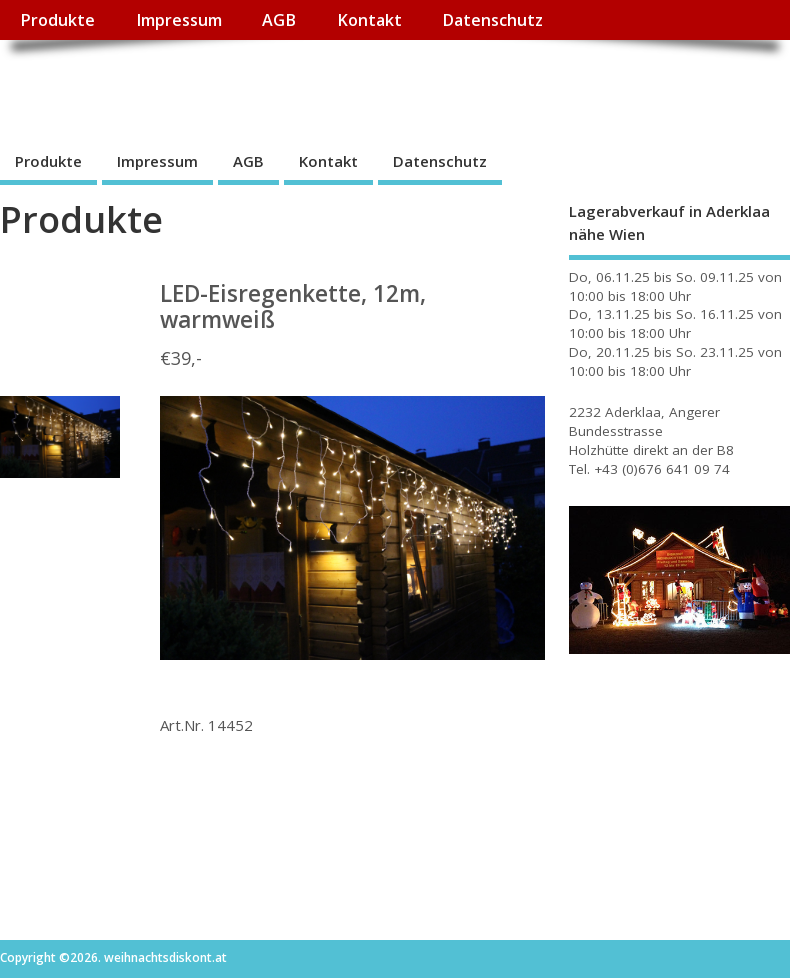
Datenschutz (492, 20)
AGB (279, 20)
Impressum (179, 20)
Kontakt (369, 20)
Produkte (57, 20)
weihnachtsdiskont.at (178, 85)
